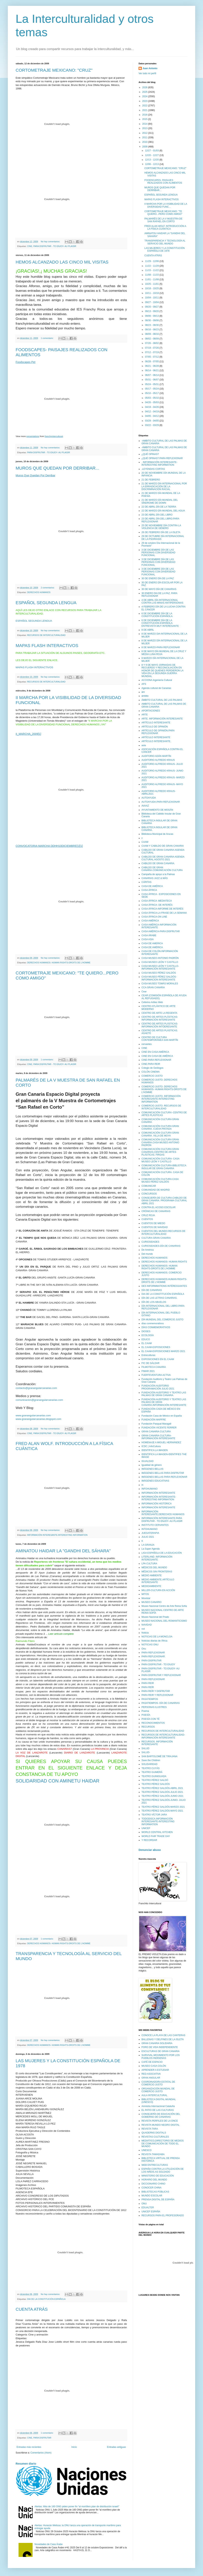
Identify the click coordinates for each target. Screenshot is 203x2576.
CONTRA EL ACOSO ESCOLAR (158, 1207)
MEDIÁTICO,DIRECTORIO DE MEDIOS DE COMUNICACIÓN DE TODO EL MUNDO (163, 2143)
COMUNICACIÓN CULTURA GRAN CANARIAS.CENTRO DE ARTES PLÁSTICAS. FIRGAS (160, 1152)
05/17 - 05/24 (152, 388)
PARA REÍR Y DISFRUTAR (156, 1691)
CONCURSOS (149, 1193)
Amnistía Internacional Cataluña (158, 2106)
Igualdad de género (152, 1465)
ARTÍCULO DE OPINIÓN (155, 726)
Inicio (74, 2447)
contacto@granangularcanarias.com (36, 1388)
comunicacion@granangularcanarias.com (39, 1399)
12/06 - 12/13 (152, 164)
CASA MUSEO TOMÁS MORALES (160, 983)
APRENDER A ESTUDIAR (155, 2070)
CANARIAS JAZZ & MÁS (155, 878)
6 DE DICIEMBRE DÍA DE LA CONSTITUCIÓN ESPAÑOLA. (157, 615)
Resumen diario (26, 2463)
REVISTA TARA (150, 2128)
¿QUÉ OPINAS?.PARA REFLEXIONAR (162, 458)
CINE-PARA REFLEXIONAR (156, 1060)
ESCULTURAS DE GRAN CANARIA (160, 2051)
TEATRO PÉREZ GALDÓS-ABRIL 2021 (162, 1788)
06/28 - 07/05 (152, 361)
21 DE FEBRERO (151, 479)
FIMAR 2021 (148, 1371)
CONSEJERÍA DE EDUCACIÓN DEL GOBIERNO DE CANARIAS (161, 2115)
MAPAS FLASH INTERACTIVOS (47, 645)
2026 (145, 87)
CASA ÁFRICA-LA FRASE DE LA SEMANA (164, 913)
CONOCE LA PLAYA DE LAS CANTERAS (163, 2035)
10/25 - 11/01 (152, 284)
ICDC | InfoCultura (151, 1446)
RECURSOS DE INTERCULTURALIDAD (46, 635)
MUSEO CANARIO (151, 1602)
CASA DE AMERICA (152, 943)
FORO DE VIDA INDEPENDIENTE (160, 2047)
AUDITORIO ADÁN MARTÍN (156, 756)
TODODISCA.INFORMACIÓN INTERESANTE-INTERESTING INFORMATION (158, 1821)
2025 (145, 92)
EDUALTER (148, 2207)
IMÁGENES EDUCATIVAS (155, 1480)
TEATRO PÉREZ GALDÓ (155, 1780)
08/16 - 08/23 (152, 329)
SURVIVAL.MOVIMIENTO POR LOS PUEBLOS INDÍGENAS (161, 2056)
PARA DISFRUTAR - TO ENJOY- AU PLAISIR (54, 246)
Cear (144, 991)
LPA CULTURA (149, 1563)
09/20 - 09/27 (152, 306)
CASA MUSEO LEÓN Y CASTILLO (160, 962)
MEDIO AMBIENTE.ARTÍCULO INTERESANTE (158, 1581)
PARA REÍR (148, 1687)
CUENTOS (147, 1219)
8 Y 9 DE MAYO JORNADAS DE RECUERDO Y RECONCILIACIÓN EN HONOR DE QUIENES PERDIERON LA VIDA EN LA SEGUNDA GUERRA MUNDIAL (162, 671)
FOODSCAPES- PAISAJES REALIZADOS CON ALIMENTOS (163, 181)
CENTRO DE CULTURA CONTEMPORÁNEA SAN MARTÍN (160, 1038)
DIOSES (146, 1331)
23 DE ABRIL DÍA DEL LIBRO (157, 514)
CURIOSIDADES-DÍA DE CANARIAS (161, 1246)
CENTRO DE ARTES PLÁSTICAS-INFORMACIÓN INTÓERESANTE (160, 1025)
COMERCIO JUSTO (152, 1076)
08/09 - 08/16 (152, 334)
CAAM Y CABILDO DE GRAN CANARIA (163, 846)
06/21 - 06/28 (152, 366)
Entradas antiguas (116, 2447)
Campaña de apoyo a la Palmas (158, 874)
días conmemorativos (153, 1323)
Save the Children (151, 1760)
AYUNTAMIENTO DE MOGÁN (157, 809)
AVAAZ (145, 805)
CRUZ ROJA (148, 1215)
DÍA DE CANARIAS (152, 1290)
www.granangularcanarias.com (33, 1415)
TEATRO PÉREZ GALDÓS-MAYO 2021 (162, 1810)
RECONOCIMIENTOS (153, 1723)
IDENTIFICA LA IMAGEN (155, 1450)
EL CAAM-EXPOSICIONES (156, 1347)
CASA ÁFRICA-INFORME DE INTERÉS (162, 908)
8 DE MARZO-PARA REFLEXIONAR (161, 647)
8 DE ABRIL (148, 630)
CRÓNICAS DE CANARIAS (156, 1211)
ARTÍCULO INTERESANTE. (156, 741)
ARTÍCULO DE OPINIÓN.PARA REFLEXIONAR (158, 732)
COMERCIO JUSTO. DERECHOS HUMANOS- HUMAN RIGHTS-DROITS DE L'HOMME (164, 1089)
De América (148, 1249)
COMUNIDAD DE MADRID (156, 1189)
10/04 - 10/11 (152, 297)
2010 (145, 142)
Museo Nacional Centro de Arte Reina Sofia (164, 1606)
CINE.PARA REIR (151, 1064)
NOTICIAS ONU (150, 1644)
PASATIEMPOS (150, 1699)
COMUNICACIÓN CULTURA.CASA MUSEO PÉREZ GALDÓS (160, 1180)
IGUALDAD (147, 1461)
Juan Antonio (149, 68)
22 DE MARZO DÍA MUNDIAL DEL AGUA (163, 510)
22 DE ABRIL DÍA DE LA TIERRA (159, 506)
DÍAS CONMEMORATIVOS (156, 1327)
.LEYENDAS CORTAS (153, 469)
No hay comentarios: (51, 241)
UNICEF (146, 1828)
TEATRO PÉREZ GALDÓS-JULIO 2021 (162, 1792)
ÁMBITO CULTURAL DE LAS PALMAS (162, 700)
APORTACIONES (151, 710)
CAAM (145, 842)
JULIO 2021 (148, 1537)
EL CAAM (147, 1343)
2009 (145, 146)
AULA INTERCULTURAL (154, 2095)
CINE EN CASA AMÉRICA (155, 1052)
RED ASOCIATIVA (151, 2074)
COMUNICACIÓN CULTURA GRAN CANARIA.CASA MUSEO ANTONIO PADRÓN (160, 1142)
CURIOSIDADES (150, 1241)
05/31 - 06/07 (152, 379)
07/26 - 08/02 (152, 343)
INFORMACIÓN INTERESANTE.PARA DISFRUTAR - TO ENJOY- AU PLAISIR (162, 1519)
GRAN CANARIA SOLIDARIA (157, 2043)
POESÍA (146, 1715)
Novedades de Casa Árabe (49, 2544)
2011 (145, 137)
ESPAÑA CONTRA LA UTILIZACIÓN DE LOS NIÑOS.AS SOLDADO (163, 2170)
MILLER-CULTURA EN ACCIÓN (158, 1590)
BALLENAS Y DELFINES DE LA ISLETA (163, 2039)
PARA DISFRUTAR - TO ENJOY (158, 1664)
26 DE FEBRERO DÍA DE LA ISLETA (161, 532)
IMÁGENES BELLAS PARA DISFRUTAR (163, 1473)
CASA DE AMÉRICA (152, 886)
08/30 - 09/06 (152, 320)
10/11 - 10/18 (152, 293)
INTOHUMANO (150, 1529)
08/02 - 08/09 (152, 338)
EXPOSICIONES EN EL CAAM (158, 1359)
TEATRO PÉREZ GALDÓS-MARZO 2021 (163, 1806)
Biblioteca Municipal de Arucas (157, 834)
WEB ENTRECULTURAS (155, 2165)
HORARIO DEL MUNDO (154, 2179)
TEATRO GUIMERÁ (152, 1772)
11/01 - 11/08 (152, 279)
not (143, 1628)
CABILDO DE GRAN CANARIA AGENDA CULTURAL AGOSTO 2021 (163, 858)
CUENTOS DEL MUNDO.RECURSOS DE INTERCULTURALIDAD (163, 1232)
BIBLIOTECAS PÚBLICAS (155, 2191)
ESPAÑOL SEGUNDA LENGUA (46, 602)
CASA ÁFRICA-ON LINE (154, 916)
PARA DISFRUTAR (42, 2438)
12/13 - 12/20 (152, 159)
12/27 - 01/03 (152, 150)
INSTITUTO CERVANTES (155, 1525)
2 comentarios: (48, 587)
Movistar (146, 1598)
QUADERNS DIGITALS (154, 2132)
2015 (145, 119)
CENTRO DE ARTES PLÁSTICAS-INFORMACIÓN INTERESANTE (160, 1018)
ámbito (145, 696)
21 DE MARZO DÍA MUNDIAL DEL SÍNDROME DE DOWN (160, 501)
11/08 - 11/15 (152, 274)
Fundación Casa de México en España (162, 1415)
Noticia (145, 1632)
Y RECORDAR (149, 1840)
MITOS (145, 1594)
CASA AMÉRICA (150, 920)
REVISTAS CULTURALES (155, 2136)
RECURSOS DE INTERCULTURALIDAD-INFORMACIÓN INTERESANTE (163, 1736)
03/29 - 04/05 (152, 420)
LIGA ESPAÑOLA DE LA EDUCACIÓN (162, 1553)
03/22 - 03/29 (152, 425)
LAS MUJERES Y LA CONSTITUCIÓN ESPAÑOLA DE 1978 (164, 249)
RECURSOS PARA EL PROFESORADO (163, 2215)
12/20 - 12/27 (152, 155)
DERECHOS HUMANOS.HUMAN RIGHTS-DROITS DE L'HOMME (164, 1280)
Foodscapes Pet (25, 362)
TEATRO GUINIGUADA (154, 1776)
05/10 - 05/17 (152, 393)
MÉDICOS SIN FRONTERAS (157, 1571)
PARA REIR (148, 1683)
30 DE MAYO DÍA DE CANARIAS (159, 589)
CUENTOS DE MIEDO (153, 1223)
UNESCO (146, 2150)
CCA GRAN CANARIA (153, 987)
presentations (32, 436)
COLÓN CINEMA (151, 1071)
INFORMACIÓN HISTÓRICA (157, 1503)
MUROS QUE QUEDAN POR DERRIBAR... (57, 468)
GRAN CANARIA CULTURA (156, 1431)
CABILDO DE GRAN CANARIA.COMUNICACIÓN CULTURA (162, 869)
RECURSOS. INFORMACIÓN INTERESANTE (157, 1743)
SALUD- (146, 1752)
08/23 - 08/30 (152, 325)
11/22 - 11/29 (152, 265)
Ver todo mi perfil (147, 73)
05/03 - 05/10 (152, 398)
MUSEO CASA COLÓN (154, 2066)
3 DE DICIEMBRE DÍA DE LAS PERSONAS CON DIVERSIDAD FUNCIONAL (158, 552)
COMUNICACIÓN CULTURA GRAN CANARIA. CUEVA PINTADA (160, 1127)
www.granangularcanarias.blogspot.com (38, 1419)
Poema (145, 1711)
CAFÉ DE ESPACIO (152, 2062)
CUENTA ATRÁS (32, 2309)
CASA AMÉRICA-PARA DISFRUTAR (161, 931)
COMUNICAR (149, 1186)
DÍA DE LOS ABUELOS (154, 1302)
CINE (29, 246)
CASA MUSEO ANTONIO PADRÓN (160, 958)
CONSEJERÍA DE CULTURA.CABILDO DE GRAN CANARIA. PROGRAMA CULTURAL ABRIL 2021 (164, 1200)
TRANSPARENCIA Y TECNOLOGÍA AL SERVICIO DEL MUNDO (164, 242)
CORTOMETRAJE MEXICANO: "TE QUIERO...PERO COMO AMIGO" (163, 212)
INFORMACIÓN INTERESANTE (158, 1493)
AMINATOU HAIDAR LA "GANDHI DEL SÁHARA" (63, 1550)
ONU (144, 2203)
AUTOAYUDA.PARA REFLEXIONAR (161, 801)
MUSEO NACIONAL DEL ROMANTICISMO (164, 1620)
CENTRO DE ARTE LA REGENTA (159, 1013)
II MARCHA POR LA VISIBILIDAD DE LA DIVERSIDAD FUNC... (165, 205)
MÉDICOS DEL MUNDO (154, 1567)
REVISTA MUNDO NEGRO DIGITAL (161, 2125)
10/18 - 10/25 (152, 288)
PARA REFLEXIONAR (153, 1652)
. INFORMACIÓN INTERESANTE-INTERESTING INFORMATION (159, 463)
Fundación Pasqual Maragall (156, 1423)
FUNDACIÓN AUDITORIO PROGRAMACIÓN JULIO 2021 (158, 1387)
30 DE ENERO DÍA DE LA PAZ (158, 578)
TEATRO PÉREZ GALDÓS (156, 1784)
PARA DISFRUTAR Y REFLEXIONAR (161, 1675)
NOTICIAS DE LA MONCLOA (157, 1636)
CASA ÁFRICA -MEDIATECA (157, 900)
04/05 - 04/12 (152, 416)
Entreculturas (148, 1355)
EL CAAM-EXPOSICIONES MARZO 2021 (163, 1351)
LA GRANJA (148, 1545)
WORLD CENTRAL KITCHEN (157, 1832)
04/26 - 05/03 (152, 402)
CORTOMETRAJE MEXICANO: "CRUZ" (54, 70)
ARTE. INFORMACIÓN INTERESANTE (162, 718)
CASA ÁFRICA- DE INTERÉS (157, 905)
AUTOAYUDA (149, 797)
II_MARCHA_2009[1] (28, 733)
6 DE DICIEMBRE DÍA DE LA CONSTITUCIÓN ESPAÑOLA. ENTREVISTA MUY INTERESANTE (160, 623)
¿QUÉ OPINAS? (150, 454)
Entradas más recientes (29, 2447)
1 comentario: (47, 338)
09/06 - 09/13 (152, 316)
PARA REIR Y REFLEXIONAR (157, 1695)
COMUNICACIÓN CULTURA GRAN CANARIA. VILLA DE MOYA (160, 1134)
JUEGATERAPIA (150, 1533)
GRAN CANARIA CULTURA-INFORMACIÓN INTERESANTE (158, 1437)
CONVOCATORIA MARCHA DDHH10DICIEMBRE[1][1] (49, 845)
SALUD (145, 1748)
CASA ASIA (148, 939)
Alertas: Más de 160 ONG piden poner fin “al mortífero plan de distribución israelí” (77, 2506)
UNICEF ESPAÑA (151, 2211)
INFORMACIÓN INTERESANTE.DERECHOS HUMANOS (163, 1513)
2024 (145, 96)
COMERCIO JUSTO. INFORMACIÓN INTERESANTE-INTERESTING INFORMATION (161, 1099)
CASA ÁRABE (149, 935)
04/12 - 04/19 (152, 411)
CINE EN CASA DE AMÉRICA (157, 1056)
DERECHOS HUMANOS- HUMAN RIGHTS (164, 1261)
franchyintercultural (54, 436)
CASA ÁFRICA (149, 890)
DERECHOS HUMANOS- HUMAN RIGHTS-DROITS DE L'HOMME (58, 962)
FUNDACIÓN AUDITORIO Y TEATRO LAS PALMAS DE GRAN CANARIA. (164, 1394)
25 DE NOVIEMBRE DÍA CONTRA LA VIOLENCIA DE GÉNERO (161, 527)
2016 (145, 114)
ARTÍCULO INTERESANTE (156, 722)
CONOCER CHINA (151, 2187)
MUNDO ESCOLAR (152, 2195)
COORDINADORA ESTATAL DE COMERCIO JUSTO (158, 2083)
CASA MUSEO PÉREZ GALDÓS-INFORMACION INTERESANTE (159, 978)
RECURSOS (148, 1726)
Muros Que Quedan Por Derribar (35, 475)
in (142, 1485)
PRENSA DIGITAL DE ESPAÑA (158, 2199)
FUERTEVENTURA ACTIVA (156, 1375)
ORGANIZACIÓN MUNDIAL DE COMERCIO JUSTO (158, 2090)
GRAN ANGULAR (151, 2077)
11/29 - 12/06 (152, 261)
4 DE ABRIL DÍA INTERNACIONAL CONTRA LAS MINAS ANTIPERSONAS (162, 601)
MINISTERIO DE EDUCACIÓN (158, 2175)
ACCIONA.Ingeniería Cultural (157, 680)
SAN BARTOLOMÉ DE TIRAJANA (159, 1756)
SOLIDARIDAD (149, 1764)
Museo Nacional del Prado (155, 1617)
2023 (145, 101)
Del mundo (147, 1254)
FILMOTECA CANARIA (154, 1367)
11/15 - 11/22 (152, 270)
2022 (145, 105)
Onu (144, 1648)
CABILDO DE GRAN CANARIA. (158, 863)
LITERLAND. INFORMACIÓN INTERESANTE (157, 1558)
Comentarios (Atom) (40, 2452)
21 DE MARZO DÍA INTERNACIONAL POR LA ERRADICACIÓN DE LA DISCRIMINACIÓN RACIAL (164, 486)
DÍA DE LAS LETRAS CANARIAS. (159, 1298)
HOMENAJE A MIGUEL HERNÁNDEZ (161, 1442)
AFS (144, 684)
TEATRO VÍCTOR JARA (154, 1814)
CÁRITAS (146, 882)
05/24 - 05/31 (152, 384)
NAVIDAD (147, 1624)
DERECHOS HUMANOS (38, 592)
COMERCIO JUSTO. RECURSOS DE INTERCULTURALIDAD (161, 1107)
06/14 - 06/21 (152, 370)
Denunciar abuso (150, 1849)
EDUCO (146, 1339)
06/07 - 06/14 (152, 375)
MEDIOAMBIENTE (151, 1586)
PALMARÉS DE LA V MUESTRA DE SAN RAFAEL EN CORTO (163, 220)
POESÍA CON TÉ (150, 1719)
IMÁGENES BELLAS (152, 1469)
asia (144, 745)
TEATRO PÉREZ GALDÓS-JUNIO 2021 (162, 1796)
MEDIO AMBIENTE (152, 1575)
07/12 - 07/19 (152, 352)
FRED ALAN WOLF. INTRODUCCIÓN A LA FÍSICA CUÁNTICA (165, 227)
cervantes (147, 1044)
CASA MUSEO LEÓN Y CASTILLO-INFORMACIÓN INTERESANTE (160, 967)
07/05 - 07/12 (152, 356)
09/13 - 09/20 (152, 311)
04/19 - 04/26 (152, 407)
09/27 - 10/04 (152, 302)
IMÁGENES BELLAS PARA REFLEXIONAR (164, 1477)
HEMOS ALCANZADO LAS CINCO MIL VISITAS (62, 262)
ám (143, 692)
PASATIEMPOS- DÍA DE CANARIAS (161, 1703)
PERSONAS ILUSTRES (154, 1707)
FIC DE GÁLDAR (150, 1363)
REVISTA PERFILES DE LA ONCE (160, 2120)
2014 (145, 124)
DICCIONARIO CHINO (153, 2183)
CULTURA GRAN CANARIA (156, 1238)
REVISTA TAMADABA (153, 2154)
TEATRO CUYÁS (150, 1768)
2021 (145, 110)
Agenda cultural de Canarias (156, 688)
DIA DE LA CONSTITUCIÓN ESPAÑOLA (46, 2299)
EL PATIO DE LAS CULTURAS (158, 2110)
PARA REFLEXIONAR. (153, 1656)
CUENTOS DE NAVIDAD (155, 1227)
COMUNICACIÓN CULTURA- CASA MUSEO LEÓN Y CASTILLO (160, 1160)
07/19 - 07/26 (152, 347)
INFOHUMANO (150, 1488)
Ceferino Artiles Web (152, 1002)
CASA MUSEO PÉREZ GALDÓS (159, 973)
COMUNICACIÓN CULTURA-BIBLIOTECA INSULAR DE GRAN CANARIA (164, 1167)
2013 (145, 128)
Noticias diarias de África (154, 1640)
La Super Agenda (151, 1548)
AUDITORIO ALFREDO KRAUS (158, 760)
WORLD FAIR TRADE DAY (156, 1836)
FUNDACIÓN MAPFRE (154, 1419)
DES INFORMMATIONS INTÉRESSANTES (164, 1286)
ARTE (145, 714)
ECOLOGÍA (148, 1335)
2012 (145, 133)
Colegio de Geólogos (152, 1068)
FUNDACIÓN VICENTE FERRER (159, 1427)
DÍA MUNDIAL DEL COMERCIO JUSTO (162, 1319)
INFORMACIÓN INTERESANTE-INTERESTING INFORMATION (57, 1535)
